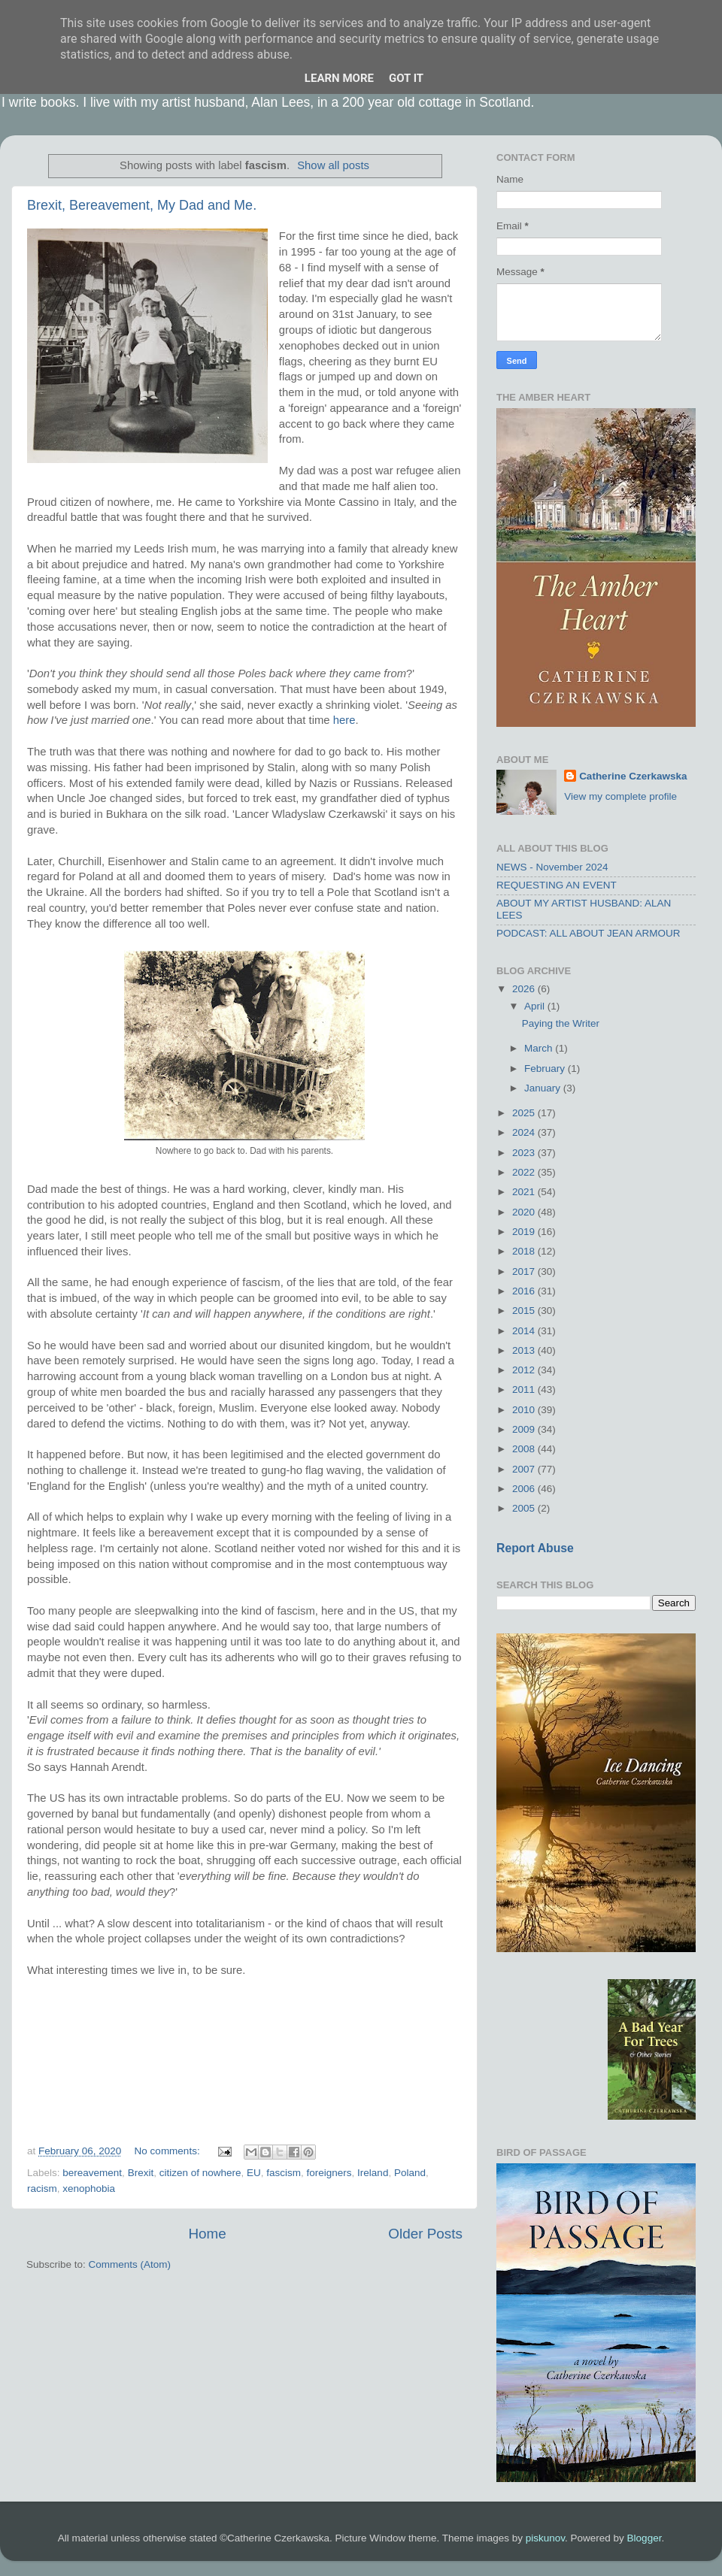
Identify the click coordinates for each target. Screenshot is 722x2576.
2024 (525, 1132)
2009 (525, 1429)
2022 (525, 1172)
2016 (525, 1291)
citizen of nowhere (200, 2172)
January (543, 1088)
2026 (525, 988)
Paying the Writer (560, 1023)
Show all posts (333, 165)
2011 (525, 1389)
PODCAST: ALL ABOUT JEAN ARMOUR (588, 933)
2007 (525, 1469)
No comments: (169, 2151)
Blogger (644, 2538)
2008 (525, 1448)
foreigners (329, 2172)
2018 (525, 1251)
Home (207, 2234)
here (344, 720)
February (546, 1068)
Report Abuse (535, 1548)
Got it (406, 78)
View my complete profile (620, 796)
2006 (525, 1488)
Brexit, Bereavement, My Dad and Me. (141, 205)
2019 (525, 1231)
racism (42, 2188)
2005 (525, 1508)
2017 (525, 1271)
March (539, 1048)
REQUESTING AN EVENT (556, 885)
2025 (525, 1112)
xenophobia (88, 2188)
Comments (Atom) (130, 2264)
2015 (525, 1310)
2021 (525, 1191)
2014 (525, 1330)
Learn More (339, 78)
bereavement (92, 2172)
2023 (525, 1152)
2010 (525, 1409)
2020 (525, 1212)
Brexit (141, 2172)
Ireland (372, 2172)
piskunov (545, 2538)
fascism (283, 2172)
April (536, 1006)
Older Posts (425, 2234)
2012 (525, 1370)
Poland (410, 2172)
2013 (525, 1350)
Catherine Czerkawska (633, 776)
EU (254, 2172)
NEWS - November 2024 (552, 867)
